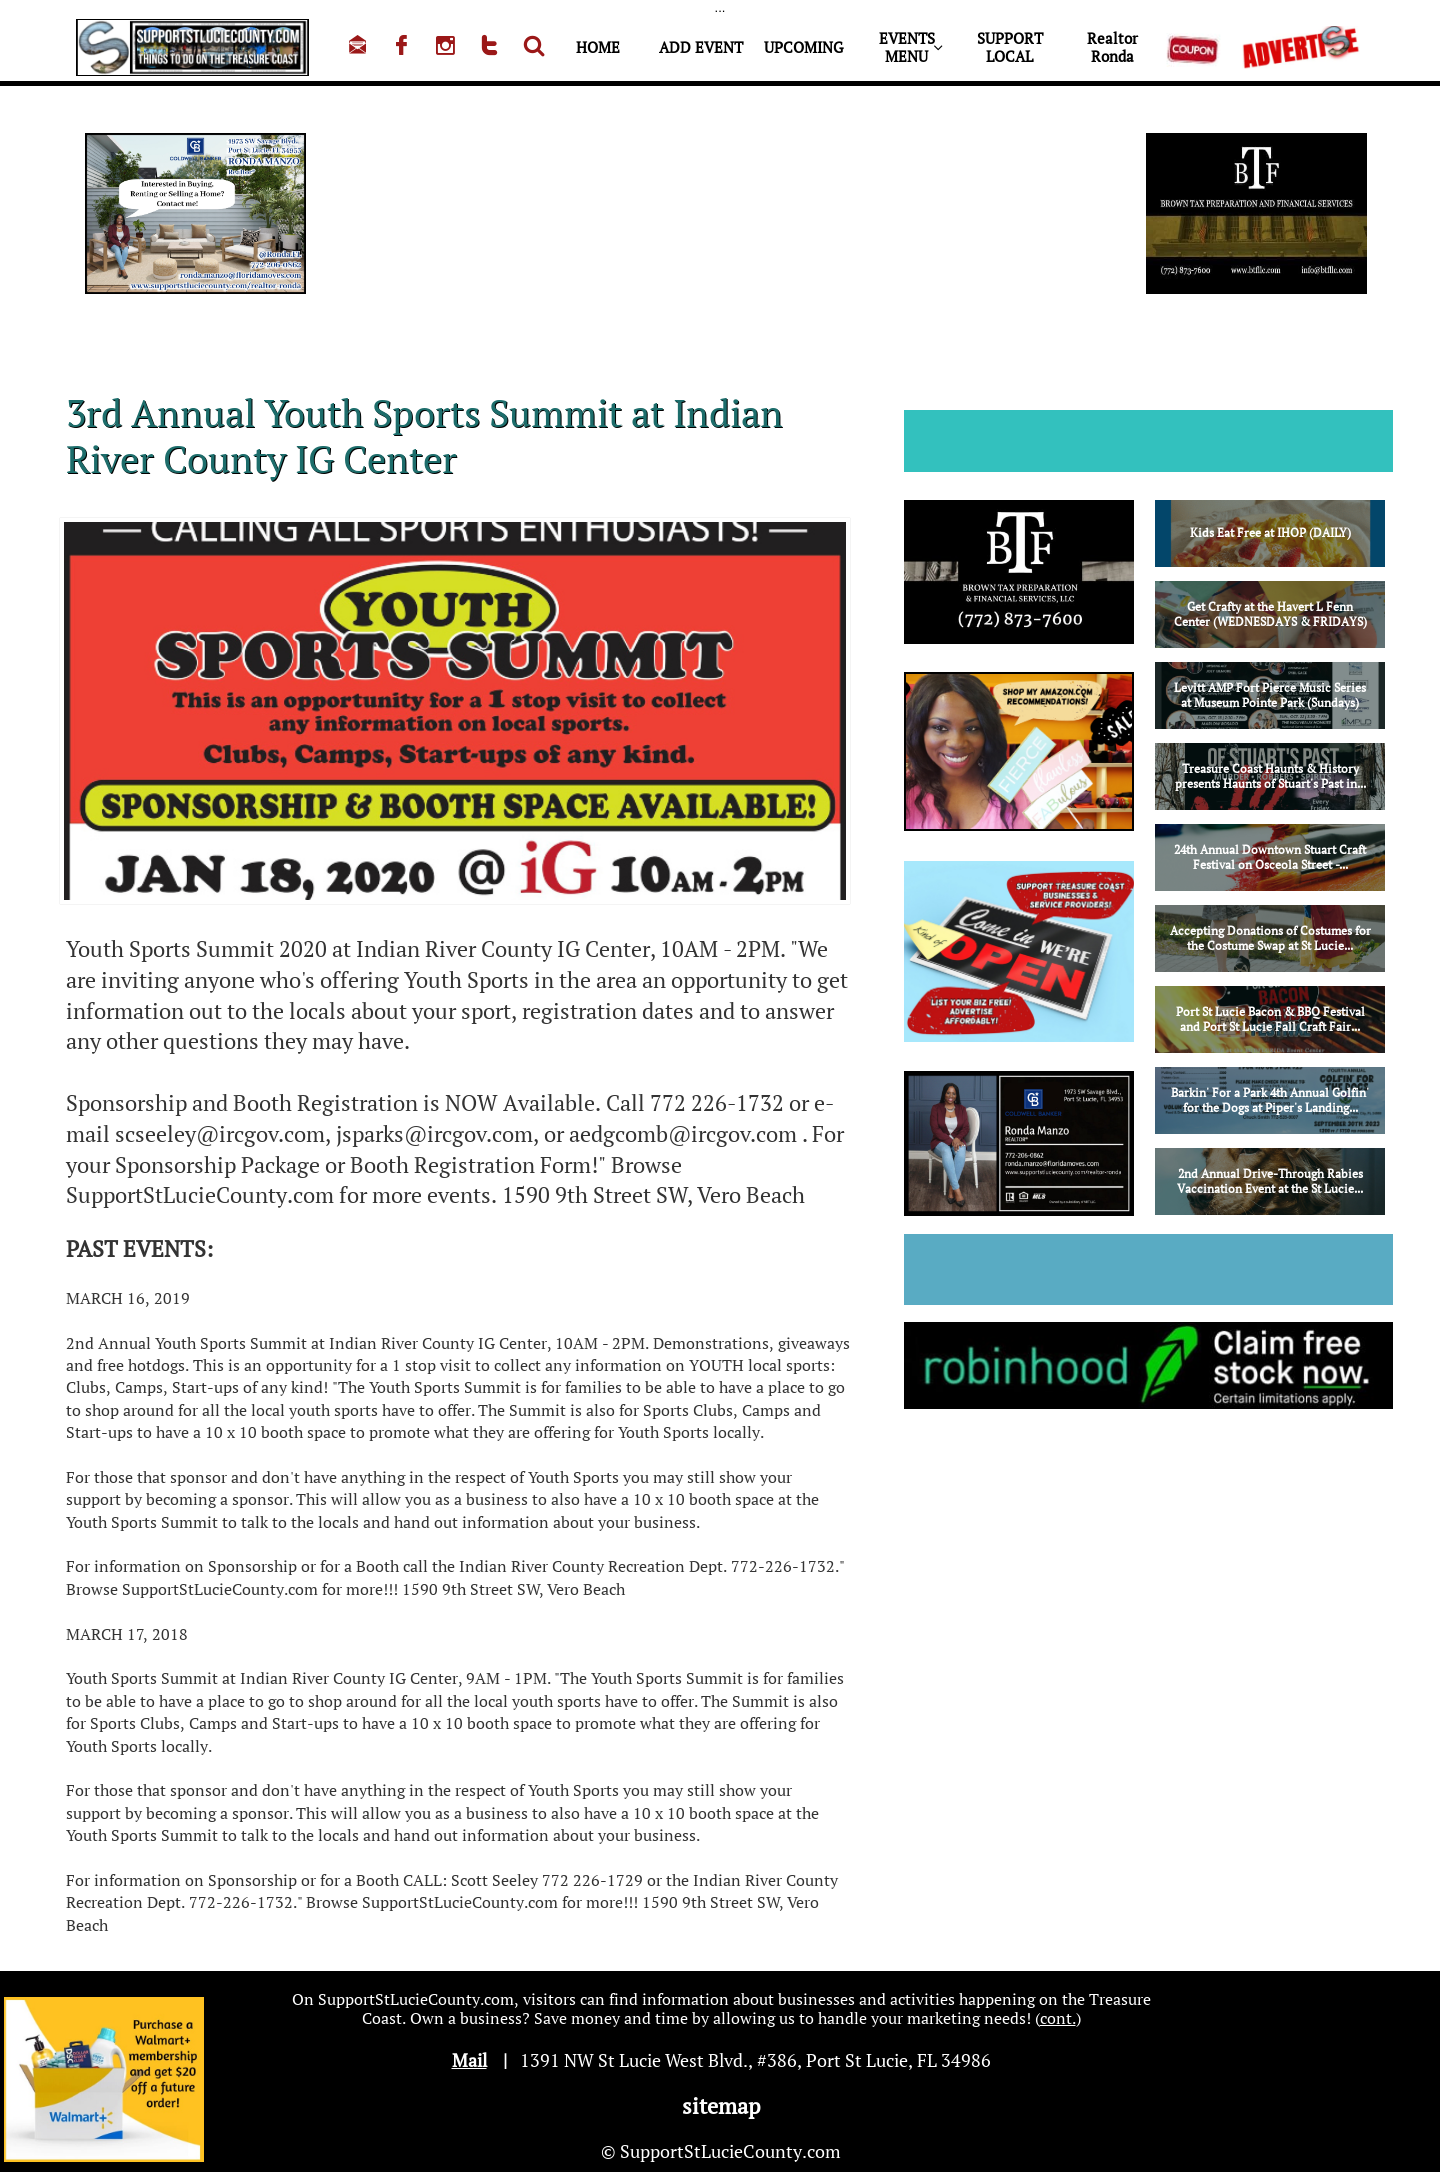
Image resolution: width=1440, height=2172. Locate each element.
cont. (1058, 2018)
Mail (469, 2060)
